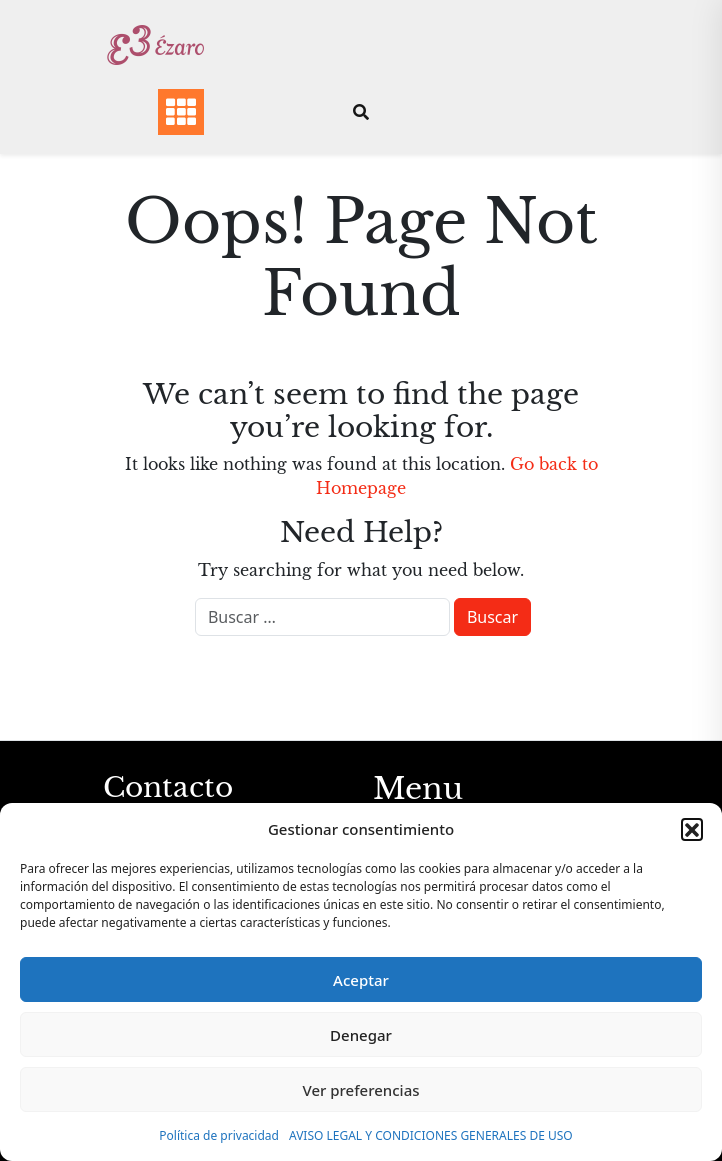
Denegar (361, 1035)
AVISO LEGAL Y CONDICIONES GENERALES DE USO (431, 1135)
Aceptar (361, 980)
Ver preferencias (360, 1090)
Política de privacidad (219, 1135)
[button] (692, 829)
